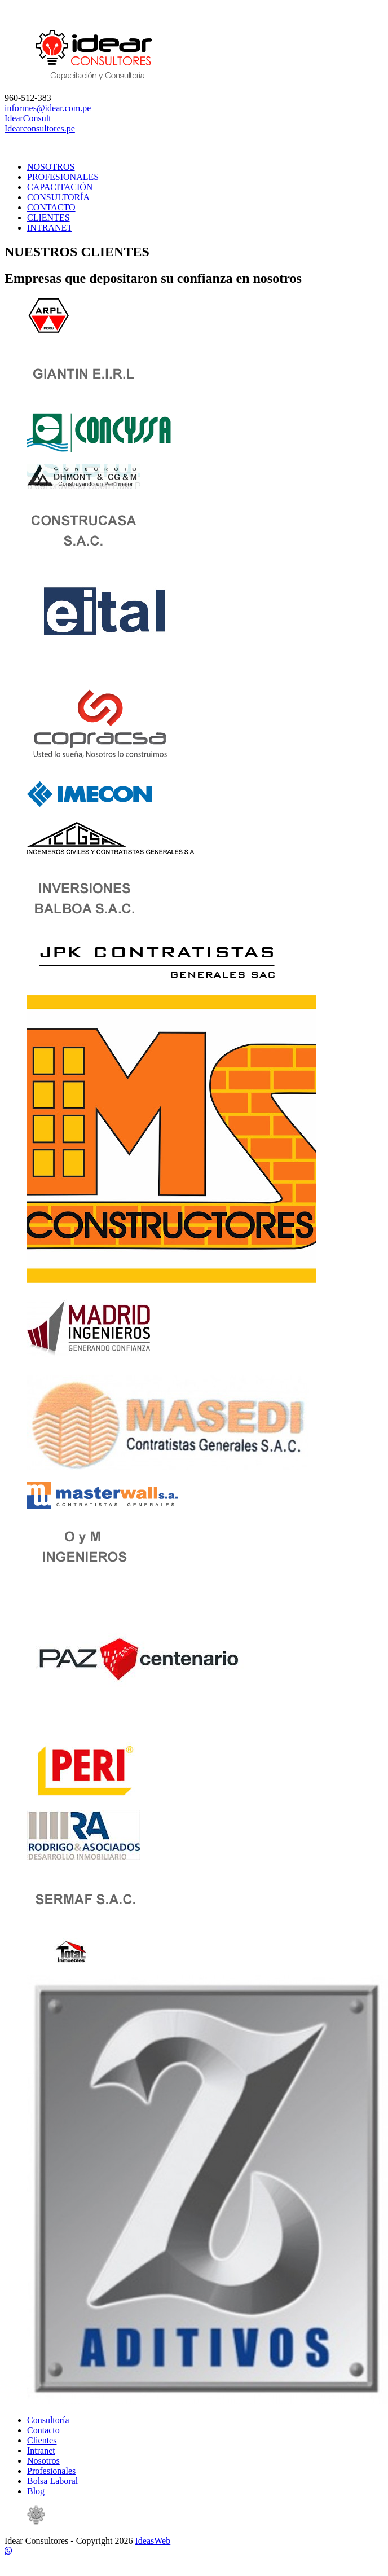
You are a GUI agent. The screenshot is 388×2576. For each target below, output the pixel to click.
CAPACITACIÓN (59, 187)
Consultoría (48, 2420)
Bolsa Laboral (52, 2481)
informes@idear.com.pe (48, 108)
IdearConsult (28, 118)
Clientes (41, 2440)
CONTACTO (51, 207)
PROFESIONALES (63, 177)
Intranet (41, 2450)
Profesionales (51, 2471)
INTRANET (49, 227)
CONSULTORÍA (58, 197)
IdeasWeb (153, 2541)
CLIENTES (48, 217)
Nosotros (43, 2460)
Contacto (43, 2430)
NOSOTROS (50, 167)
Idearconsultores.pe (40, 128)
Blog (36, 2491)
